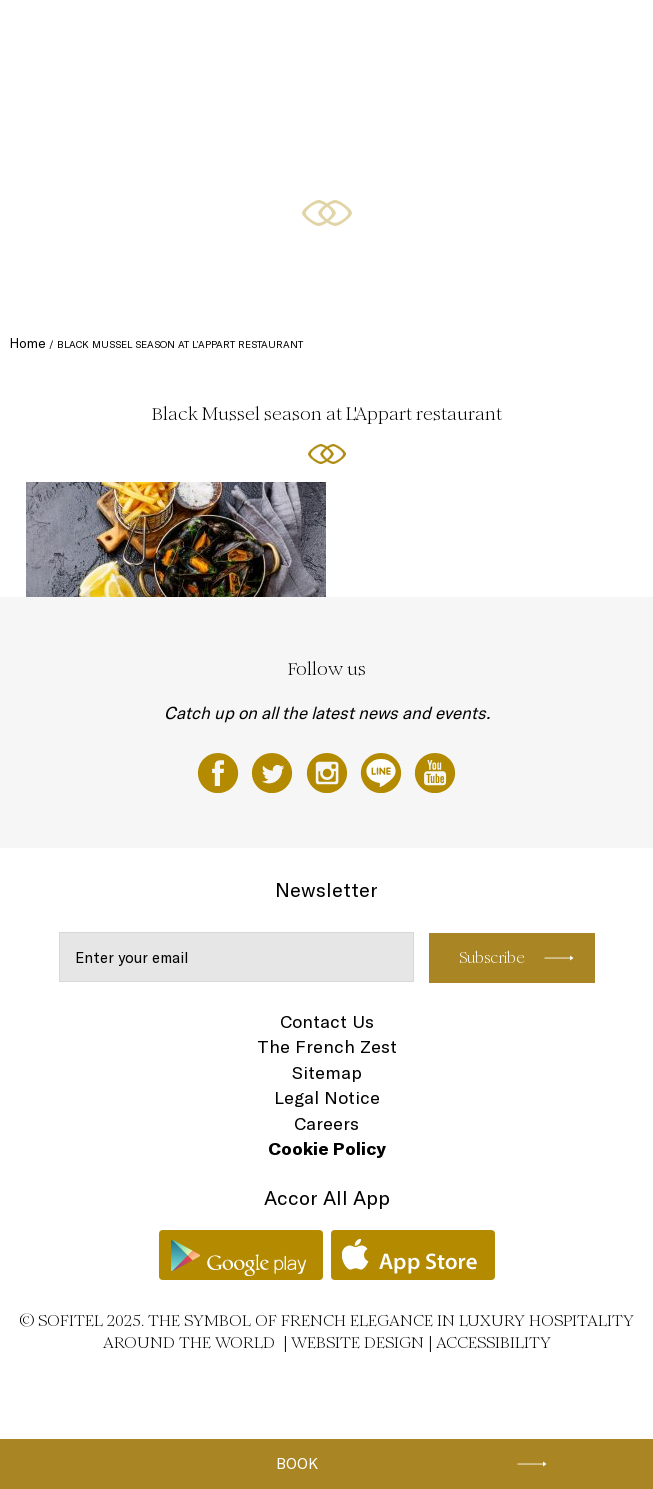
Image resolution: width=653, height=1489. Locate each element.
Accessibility (493, 1342)
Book (297, 1463)
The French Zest (327, 1046)
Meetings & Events (513, 37)
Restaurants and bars (300, 37)
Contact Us (327, 1021)
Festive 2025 (81, 37)
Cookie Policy (327, 1148)
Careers (326, 1123)
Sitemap (327, 1072)
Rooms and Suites (179, 37)
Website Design (357, 1342)
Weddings (72, 112)
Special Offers (410, 37)
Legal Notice (327, 1097)
